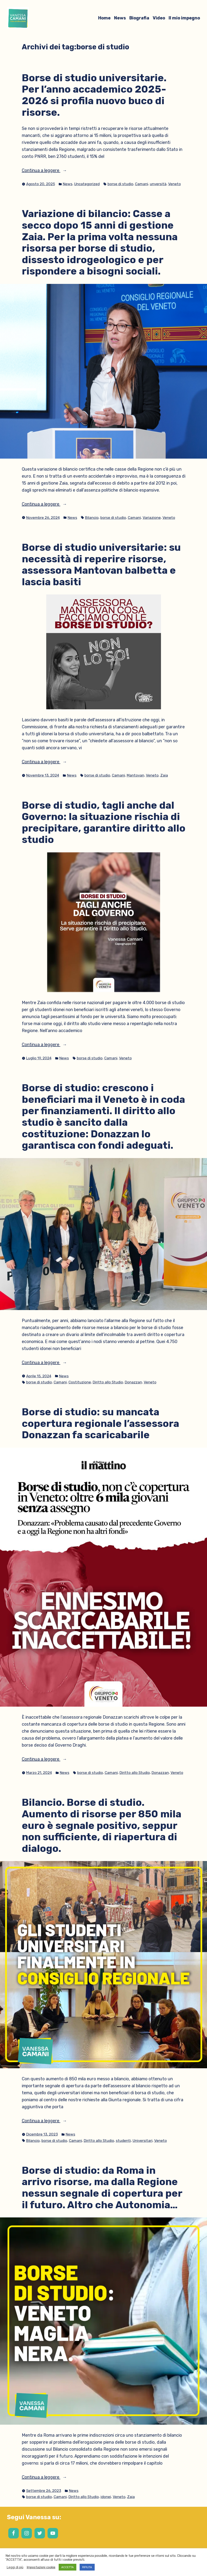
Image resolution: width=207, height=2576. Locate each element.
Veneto (174, 184)
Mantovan (135, 775)
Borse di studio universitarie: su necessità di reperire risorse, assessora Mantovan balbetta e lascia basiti (101, 564)
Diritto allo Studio (108, 1382)
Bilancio (92, 517)
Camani (141, 184)
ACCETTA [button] (67, 2567)
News (120, 17)
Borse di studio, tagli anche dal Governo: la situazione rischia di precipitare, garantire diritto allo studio (103, 822)
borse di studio (120, 184)
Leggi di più (15, 2567)
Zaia (164, 775)
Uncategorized (87, 184)
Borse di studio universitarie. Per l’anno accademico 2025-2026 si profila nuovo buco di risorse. (94, 95)
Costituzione (79, 1382)
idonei (106, 2497)
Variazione (152, 517)
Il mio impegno (184, 17)
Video (159, 17)
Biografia (139, 17)
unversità (158, 184)
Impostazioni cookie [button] (41, 2567)
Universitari (142, 2140)
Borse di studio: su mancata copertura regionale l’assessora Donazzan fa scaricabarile (100, 1423)
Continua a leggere (54, 170)
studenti (123, 2140)
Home (104, 17)
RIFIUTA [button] (87, 2567)
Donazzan (133, 1382)
